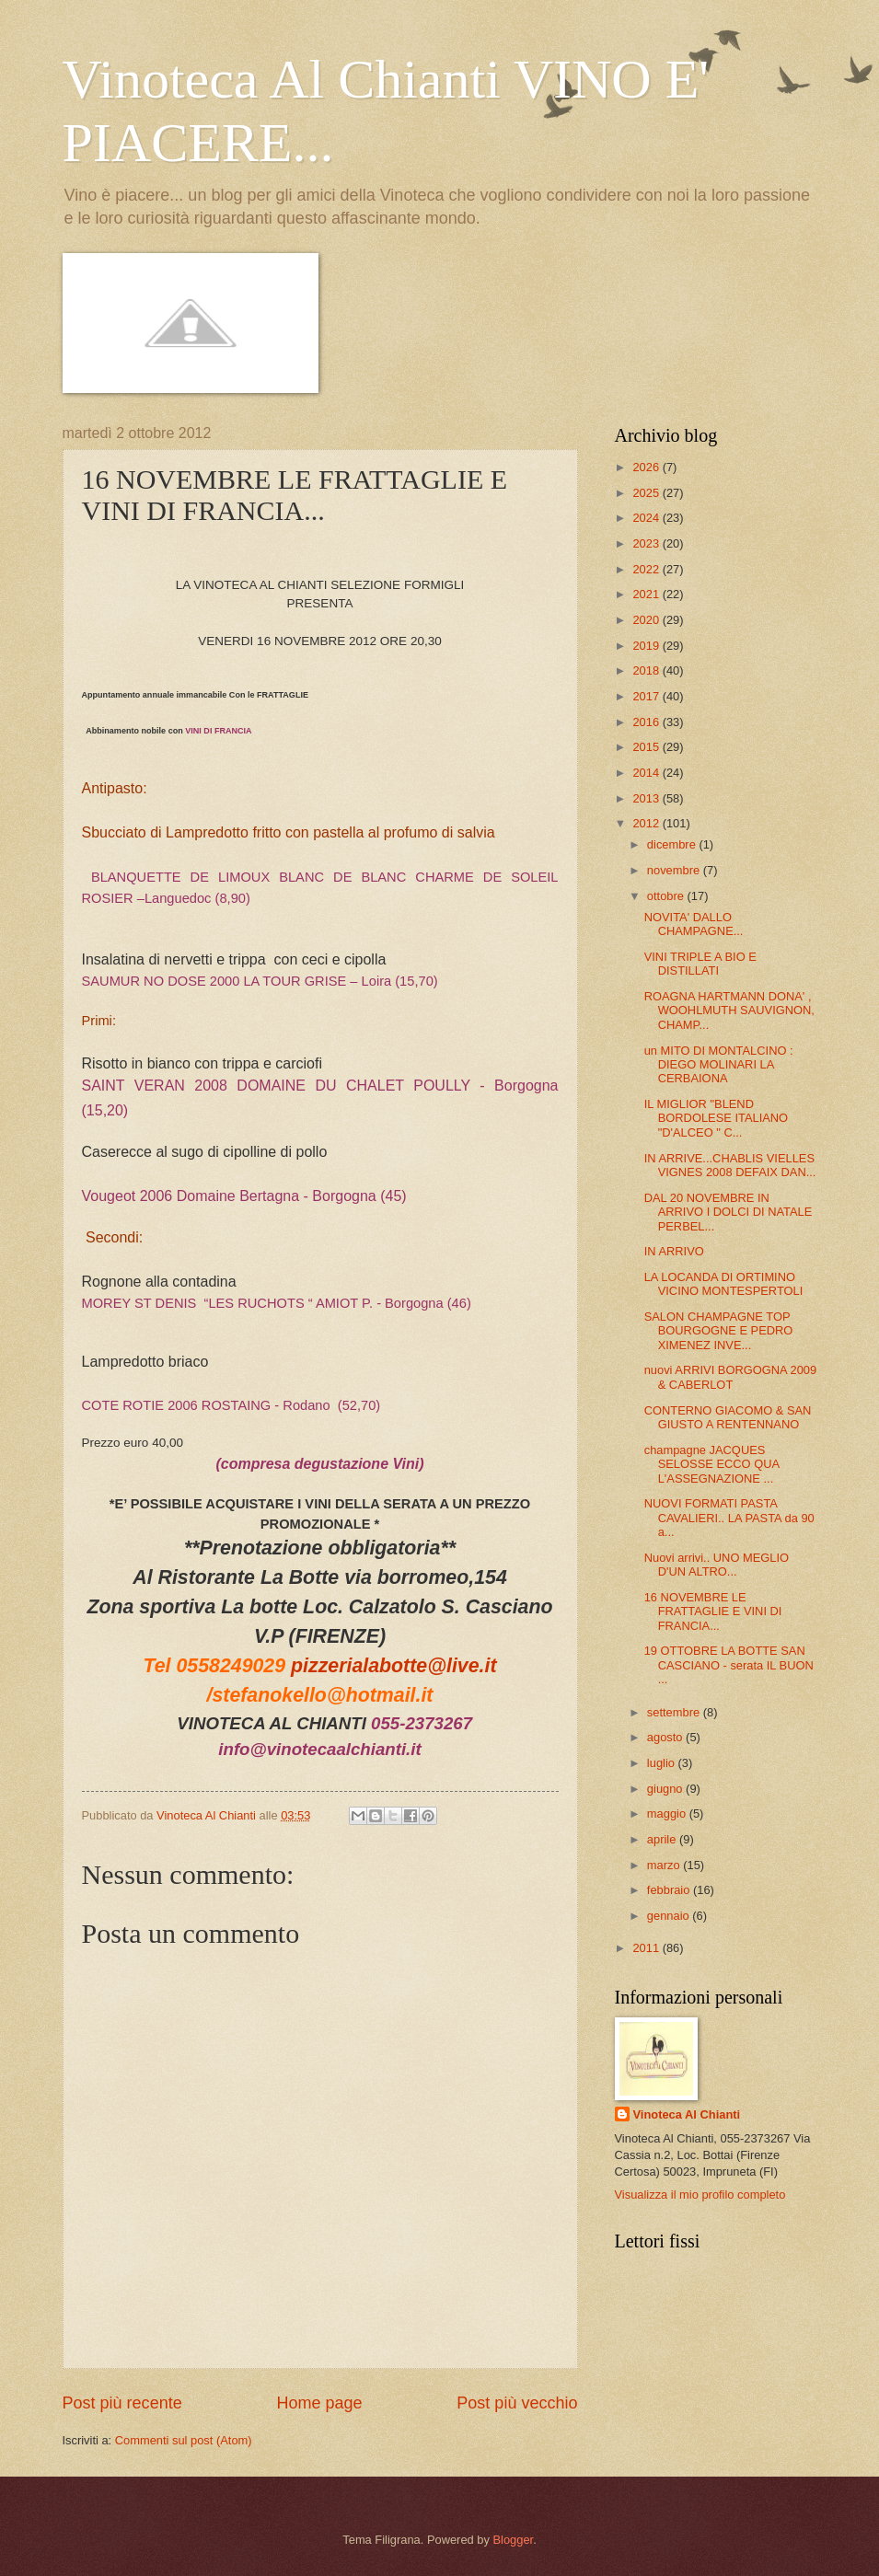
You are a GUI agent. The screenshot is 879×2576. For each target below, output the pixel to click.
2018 (647, 670)
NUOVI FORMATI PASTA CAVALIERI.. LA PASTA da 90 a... (729, 1517)
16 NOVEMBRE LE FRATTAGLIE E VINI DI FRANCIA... (713, 1611)
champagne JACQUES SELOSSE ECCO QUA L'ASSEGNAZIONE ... (712, 1464)
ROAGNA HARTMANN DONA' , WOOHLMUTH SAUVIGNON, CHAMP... (729, 1010)
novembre (675, 870)
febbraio (670, 1890)
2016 (647, 722)
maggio (668, 1813)
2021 (647, 594)
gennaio (669, 1916)
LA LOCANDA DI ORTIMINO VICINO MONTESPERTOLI (724, 1284)
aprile (663, 1839)
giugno (666, 1789)
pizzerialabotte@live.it (393, 1666)
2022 (647, 569)
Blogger (512, 2540)
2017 (647, 696)
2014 (647, 773)
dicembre (673, 844)
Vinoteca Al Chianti (687, 2114)
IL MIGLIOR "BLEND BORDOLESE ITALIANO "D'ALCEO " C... (716, 1118)
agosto (666, 1737)
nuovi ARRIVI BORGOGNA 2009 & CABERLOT (730, 1377)
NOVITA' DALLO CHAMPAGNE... (694, 924)
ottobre (667, 896)
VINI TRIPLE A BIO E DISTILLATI (700, 963)
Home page (319, 2403)
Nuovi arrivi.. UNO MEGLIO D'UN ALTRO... (716, 1564)
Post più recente (122, 2403)
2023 (647, 543)
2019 (647, 646)
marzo (665, 1865)
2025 (647, 493)
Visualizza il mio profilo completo (700, 2194)
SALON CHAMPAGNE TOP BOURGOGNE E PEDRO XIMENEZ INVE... (718, 1331)
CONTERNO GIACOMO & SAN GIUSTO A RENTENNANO (728, 1417)
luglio (662, 1763)
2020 (647, 620)
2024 (647, 518)
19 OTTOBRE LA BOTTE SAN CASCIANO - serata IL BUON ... (729, 1665)
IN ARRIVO (674, 1251)
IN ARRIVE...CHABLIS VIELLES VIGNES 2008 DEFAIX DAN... (730, 1165)
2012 (647, 823)
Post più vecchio (517, 2403)
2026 (647, 467)
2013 (647, 798)
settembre (675, 1712)
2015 (647, 747)
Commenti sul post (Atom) (183, 2440)
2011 (647, 1948)
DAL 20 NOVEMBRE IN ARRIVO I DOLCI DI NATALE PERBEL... (728, 1212)
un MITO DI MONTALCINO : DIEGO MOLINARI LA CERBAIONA (718, 1065)
